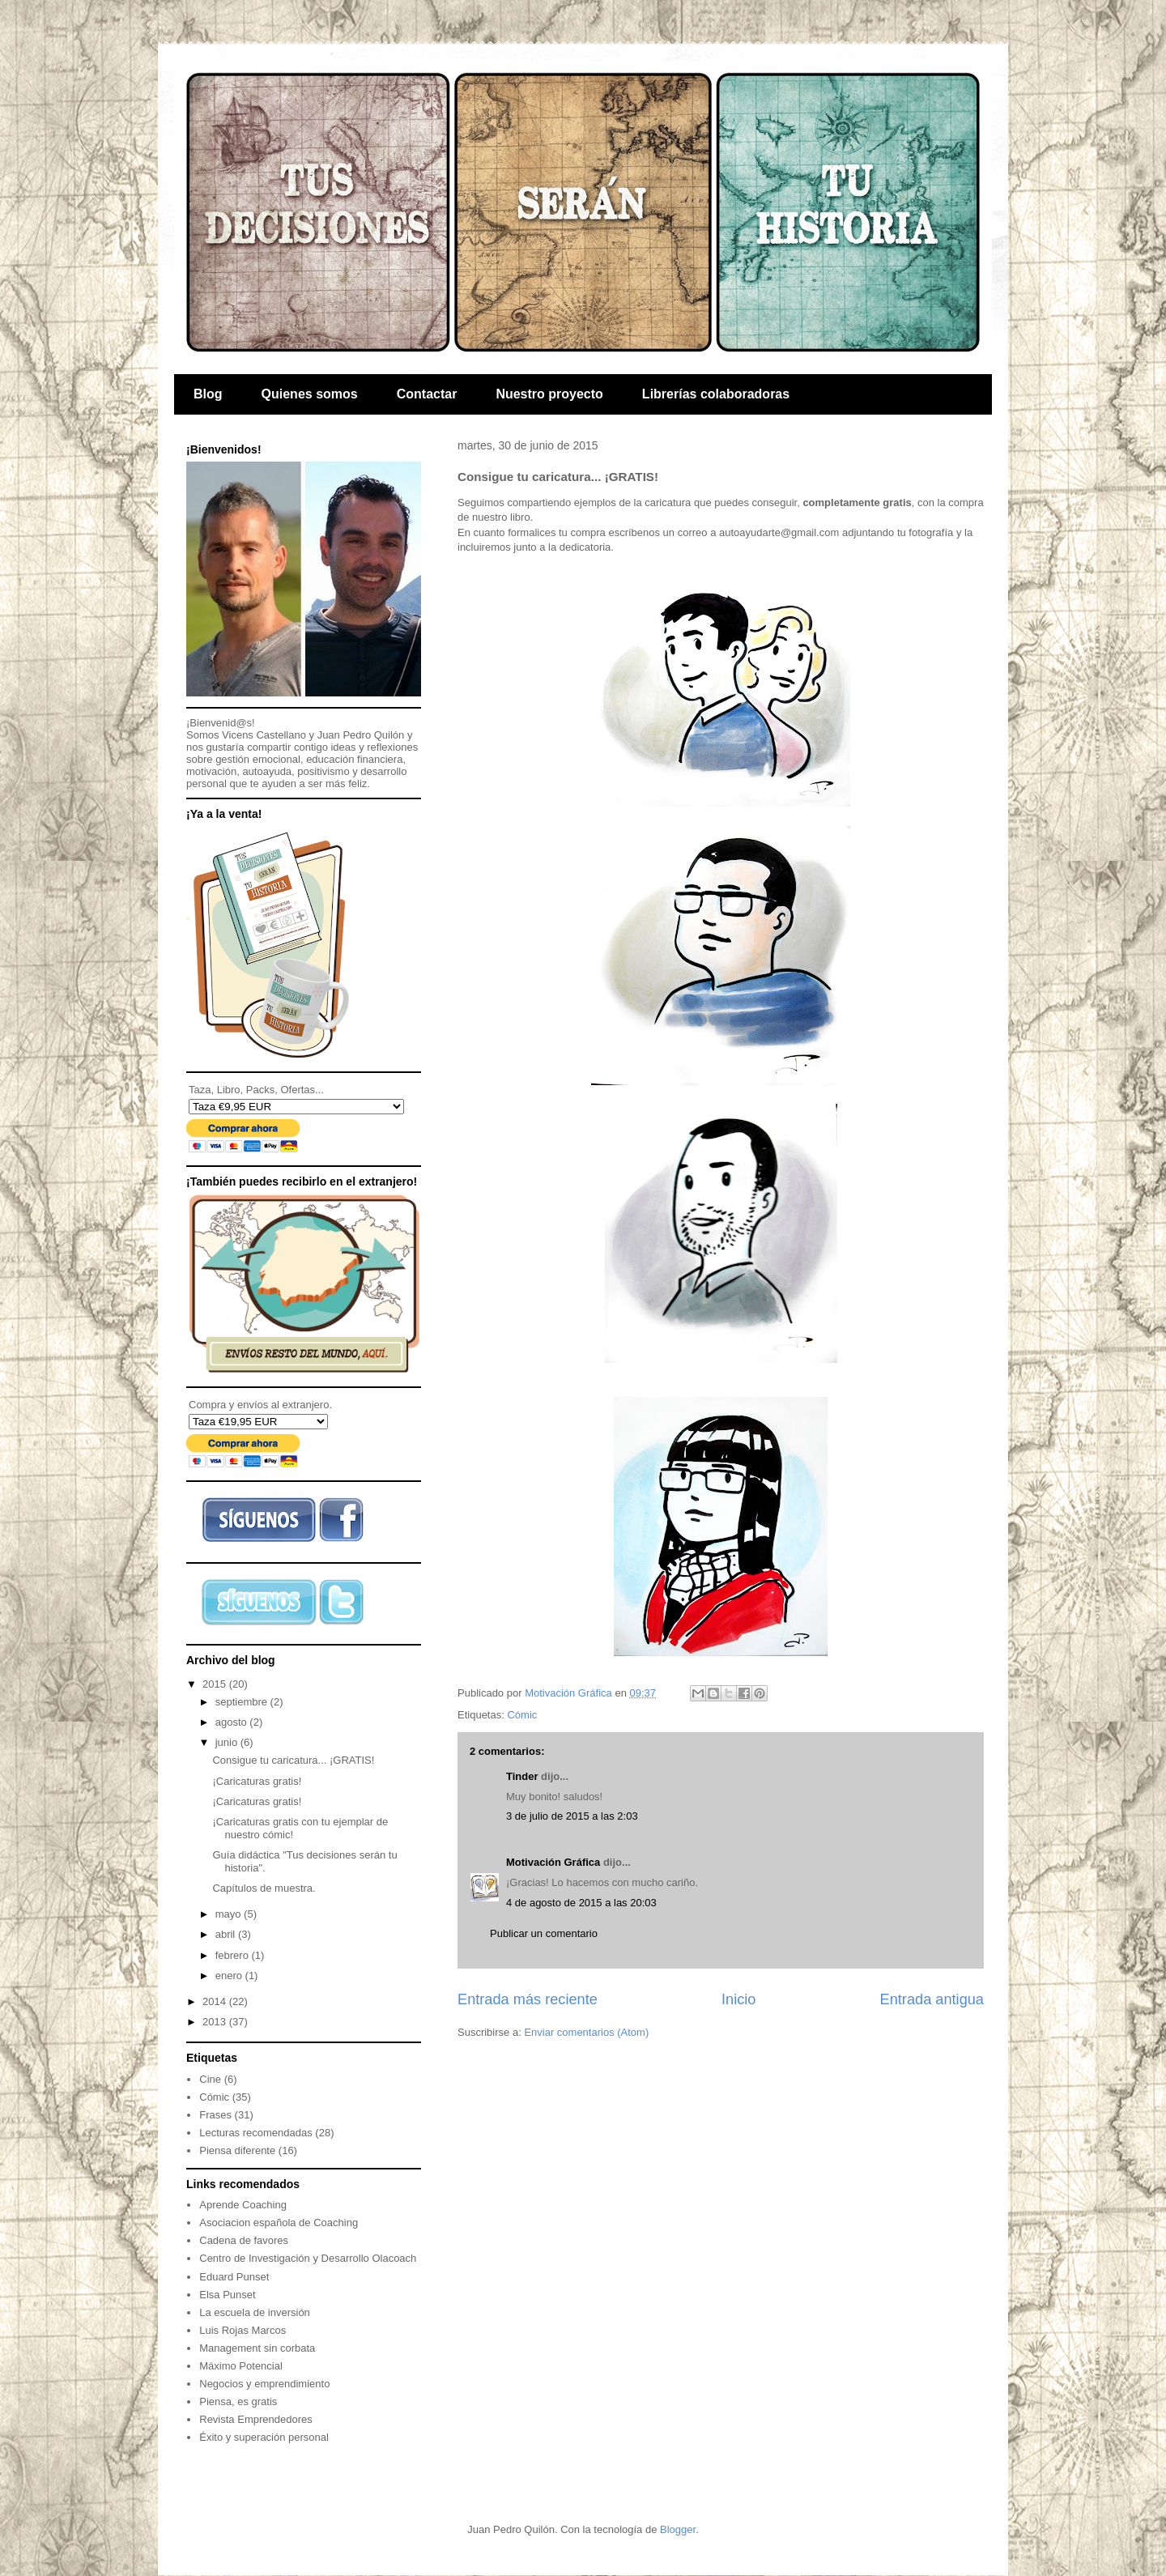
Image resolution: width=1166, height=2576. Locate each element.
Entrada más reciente (527, 1999)
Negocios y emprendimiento (264, 2384)
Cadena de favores (243, 2240)
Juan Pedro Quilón (361, 735)
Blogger (678, 2529)
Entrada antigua (932, 1999)
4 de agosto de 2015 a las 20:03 (581, 1903)
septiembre (242, 1702)
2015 (215, 1684)
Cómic (522, 1715)
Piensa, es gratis (238, 2401)
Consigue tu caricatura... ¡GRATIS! (293, 1760)
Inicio (738, 1999)
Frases (215, 2115)
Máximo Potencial (241, 2366)
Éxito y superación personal (264, 2437)
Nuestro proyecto (549, 394)
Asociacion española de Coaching (278, 2222)
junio (227, 1742)
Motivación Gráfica (553, 1862)
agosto (232, 1722)
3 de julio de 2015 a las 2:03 (572, 1816)
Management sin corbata (257, 2348)
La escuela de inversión (254, 2312)
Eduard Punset (234, 2277)
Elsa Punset (227, 2295)
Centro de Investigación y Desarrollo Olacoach (307, 2258)
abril (226, 1934)
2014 (215, 2001)
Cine (210, 2079)
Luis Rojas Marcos (242, 2330)
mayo (229, 1914)
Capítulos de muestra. (263, 1888)
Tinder (522, 1776)
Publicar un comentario (544, 1933)
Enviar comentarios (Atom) (586, 2032)
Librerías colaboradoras (715, 394)
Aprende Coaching (243, 2205)
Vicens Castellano (264, 735)
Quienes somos (310, 394)
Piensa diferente (237, 2150)
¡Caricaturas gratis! (256, 1781)
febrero (233, 1955)
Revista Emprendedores (255, 2419)
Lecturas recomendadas (255, 2133)
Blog (208, 394)
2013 (215, 2022)
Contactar (427, 394)
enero (230, 1975)
